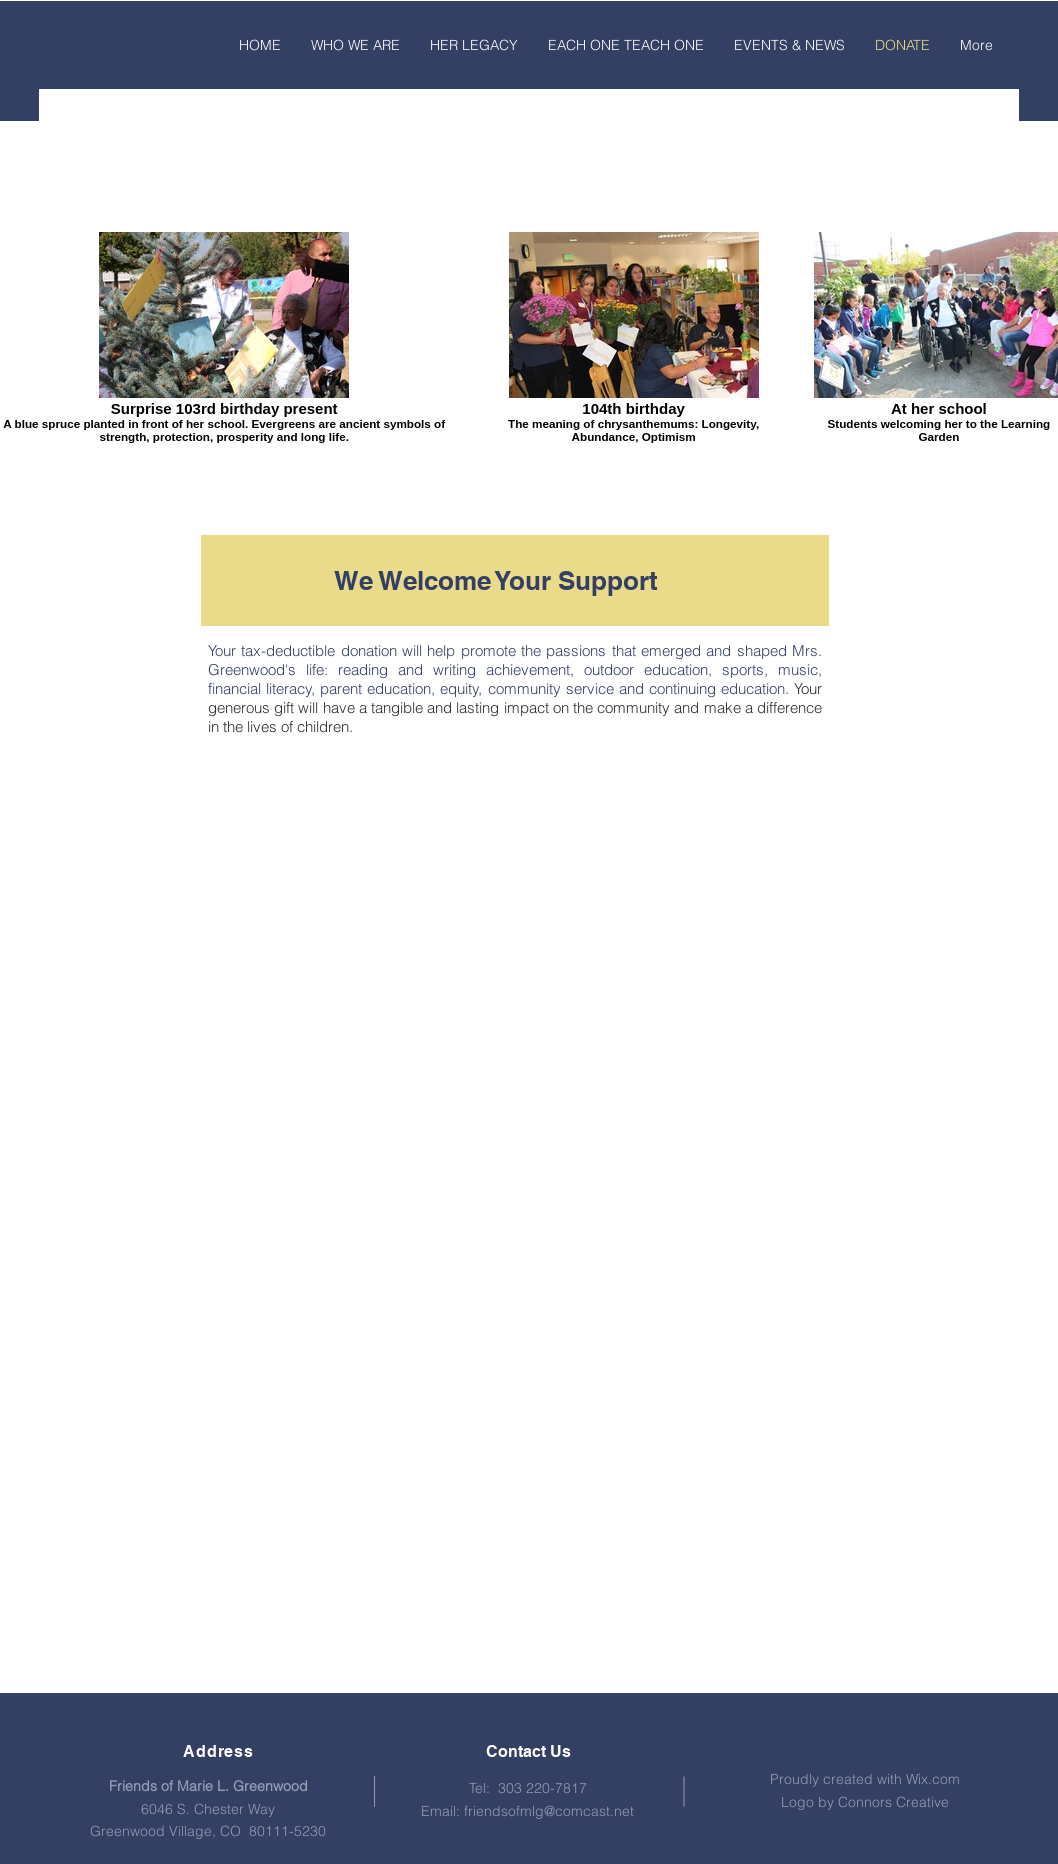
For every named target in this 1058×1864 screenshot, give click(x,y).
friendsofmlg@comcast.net (549, 1811)
